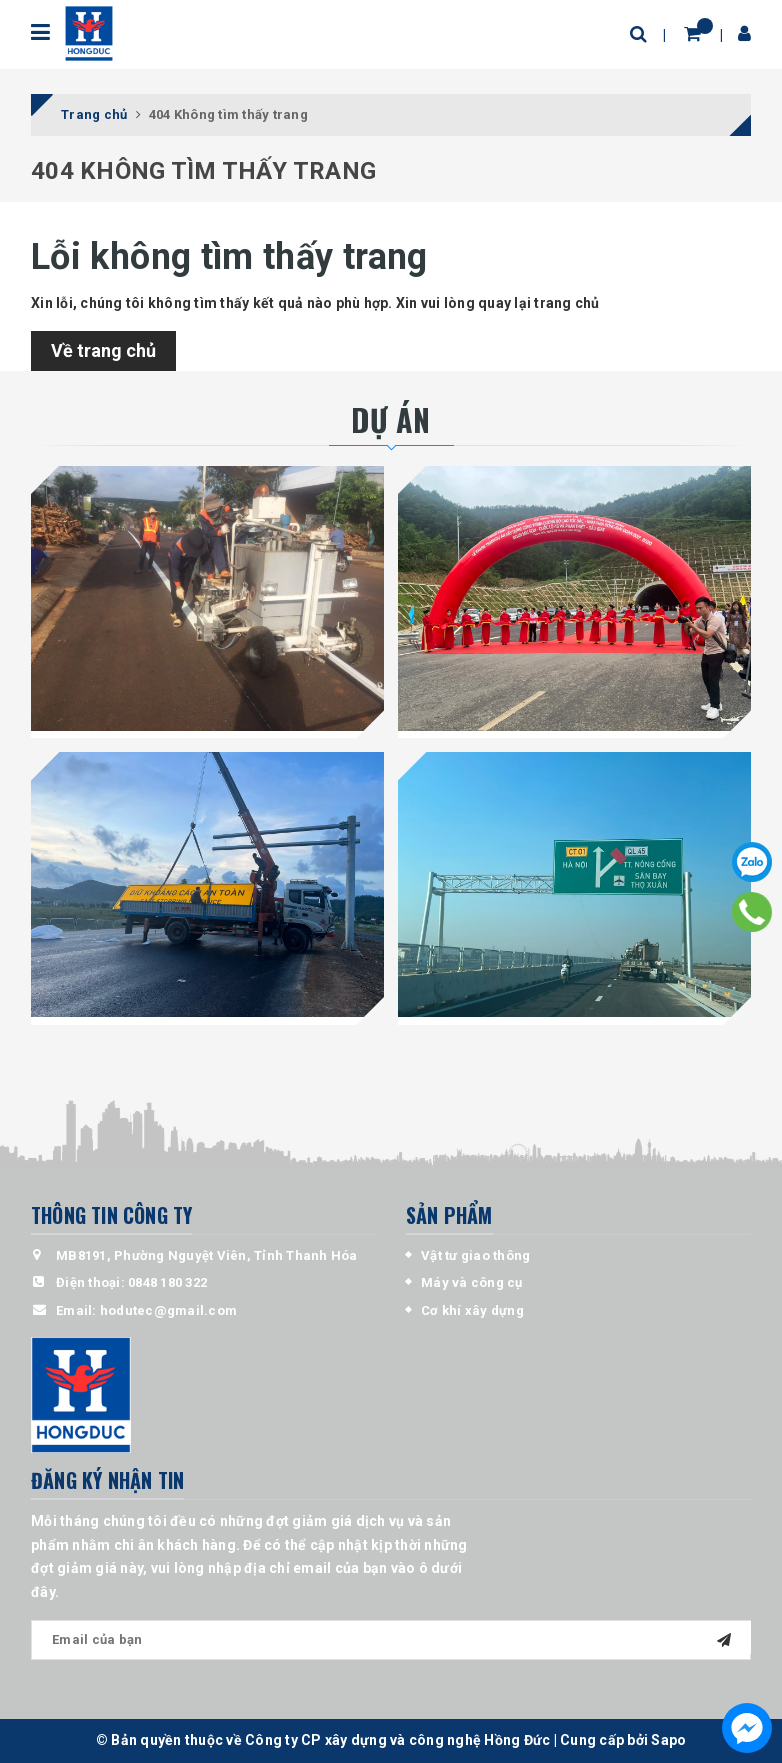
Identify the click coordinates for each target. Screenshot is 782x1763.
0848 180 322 (167, 1282)
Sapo (668, 1740)
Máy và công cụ (472, 1282)
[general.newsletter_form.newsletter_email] (391, 1640)
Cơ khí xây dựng (472, 1310)
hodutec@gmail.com (168, 1310)
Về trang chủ (103, 350)
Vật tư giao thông (475, 1255)
